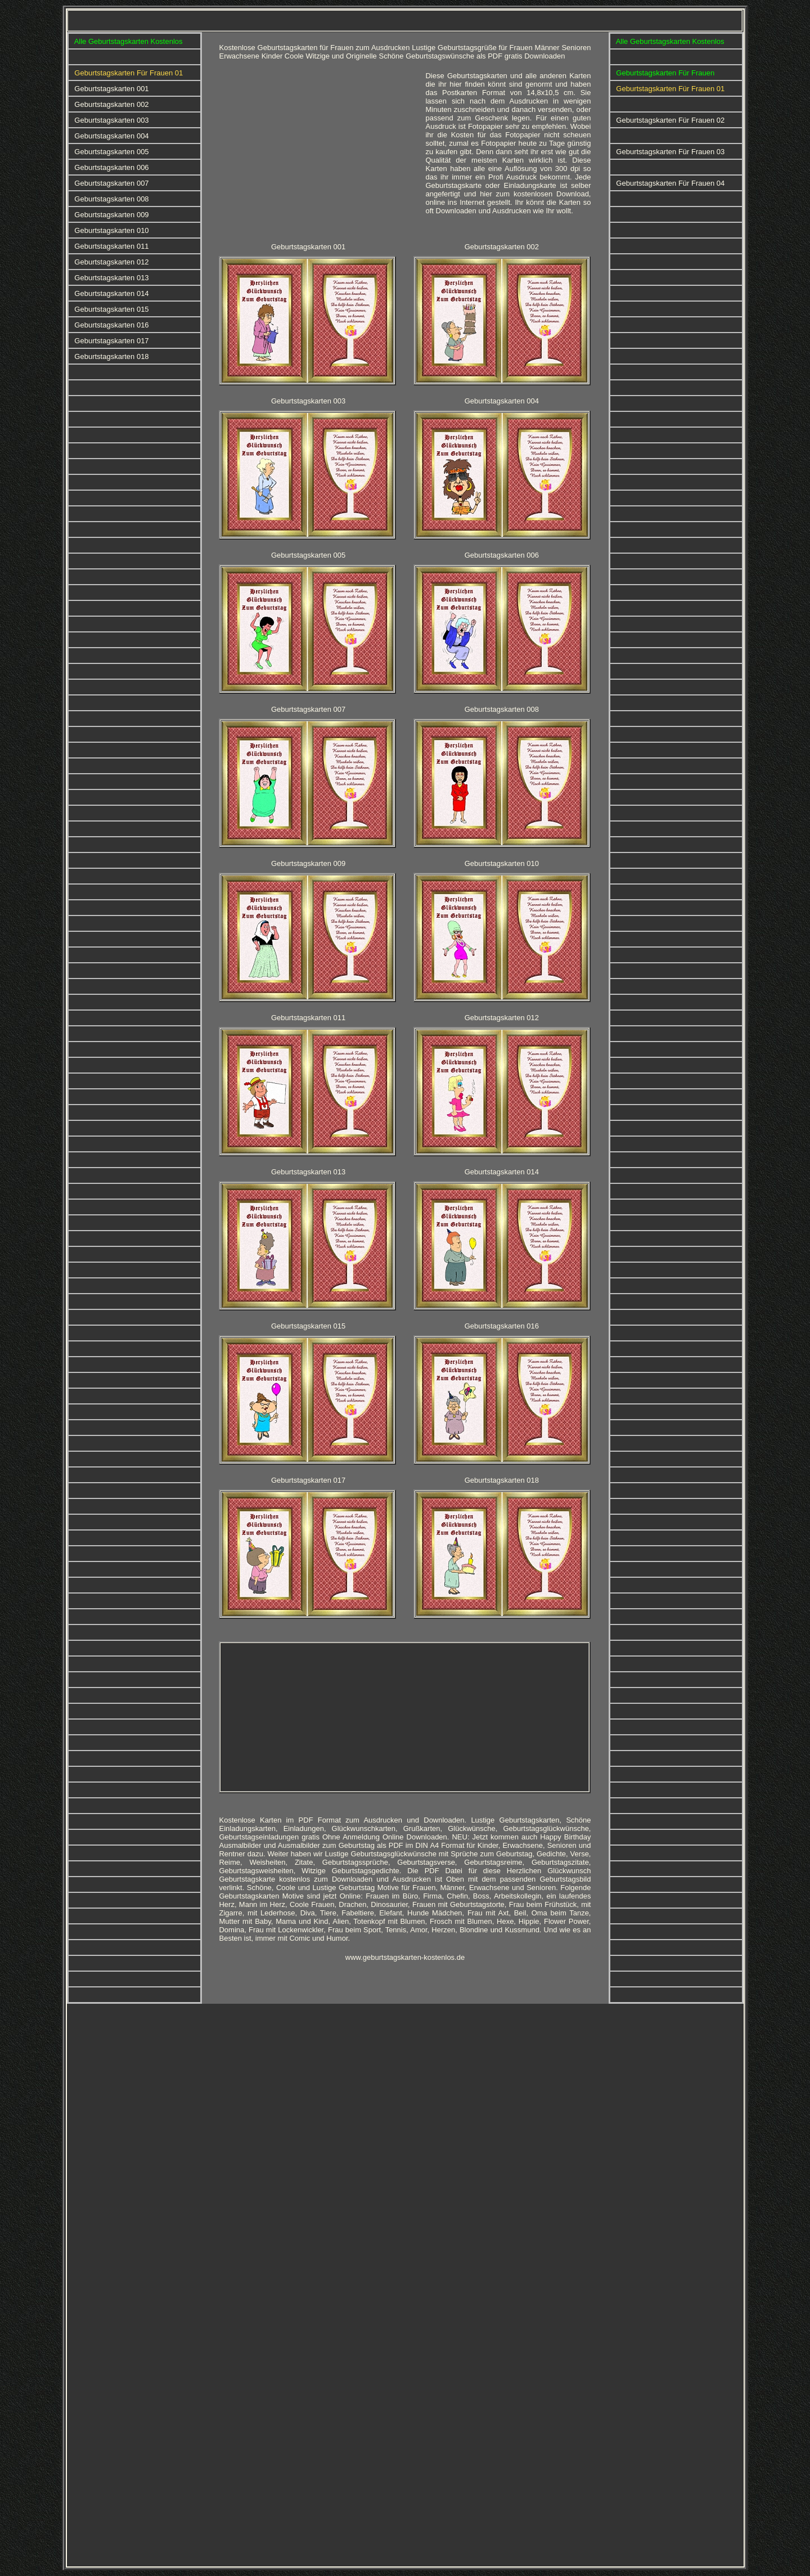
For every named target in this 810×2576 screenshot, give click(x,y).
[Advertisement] (317, 150)
